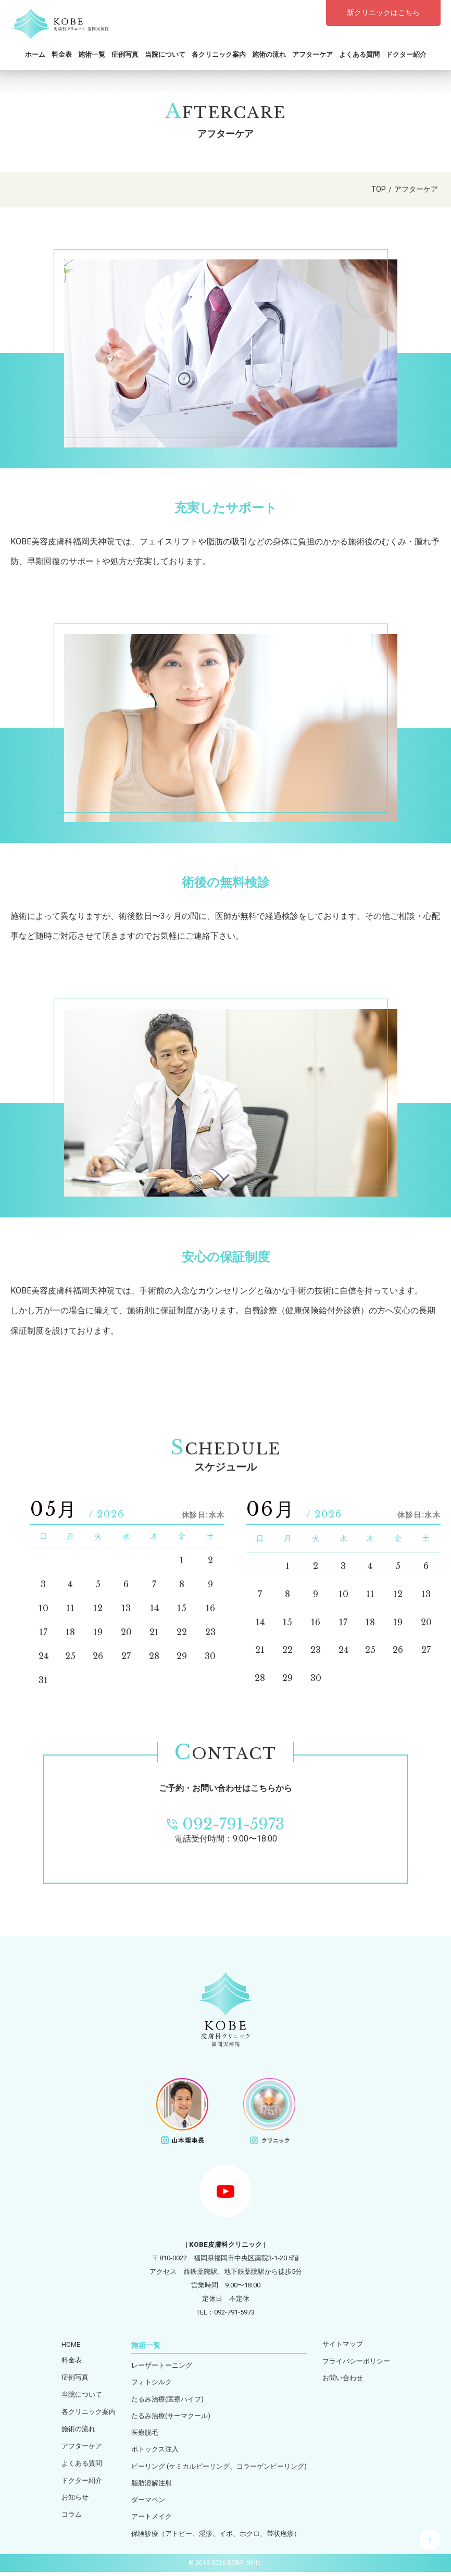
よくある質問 (359, 54)
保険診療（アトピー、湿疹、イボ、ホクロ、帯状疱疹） (215, 2538)
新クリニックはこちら (383, 12)
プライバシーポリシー (356, 2362)
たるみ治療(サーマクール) (170, 2417)
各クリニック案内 (219, 54)
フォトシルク (151, 2383)
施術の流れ (269, 54)
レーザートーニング (161, 2366)
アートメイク (151, 2520)
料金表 (62, 54)
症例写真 (125, 54)
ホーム (35, 54)
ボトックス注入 (155, 2452)
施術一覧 (91, 54)
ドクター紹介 (406, 54)
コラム (71, 2515)
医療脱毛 (144, 2434)
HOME (70, 2344)
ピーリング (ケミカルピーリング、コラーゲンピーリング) (219, 2469)
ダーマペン (148, 2503)
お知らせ (75, 2498)
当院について (165, 54)
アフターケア (312, 54)
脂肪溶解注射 (151, 2486)
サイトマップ (342, 2344)
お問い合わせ (342, 2379)
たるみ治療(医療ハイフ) (167, 2400)
